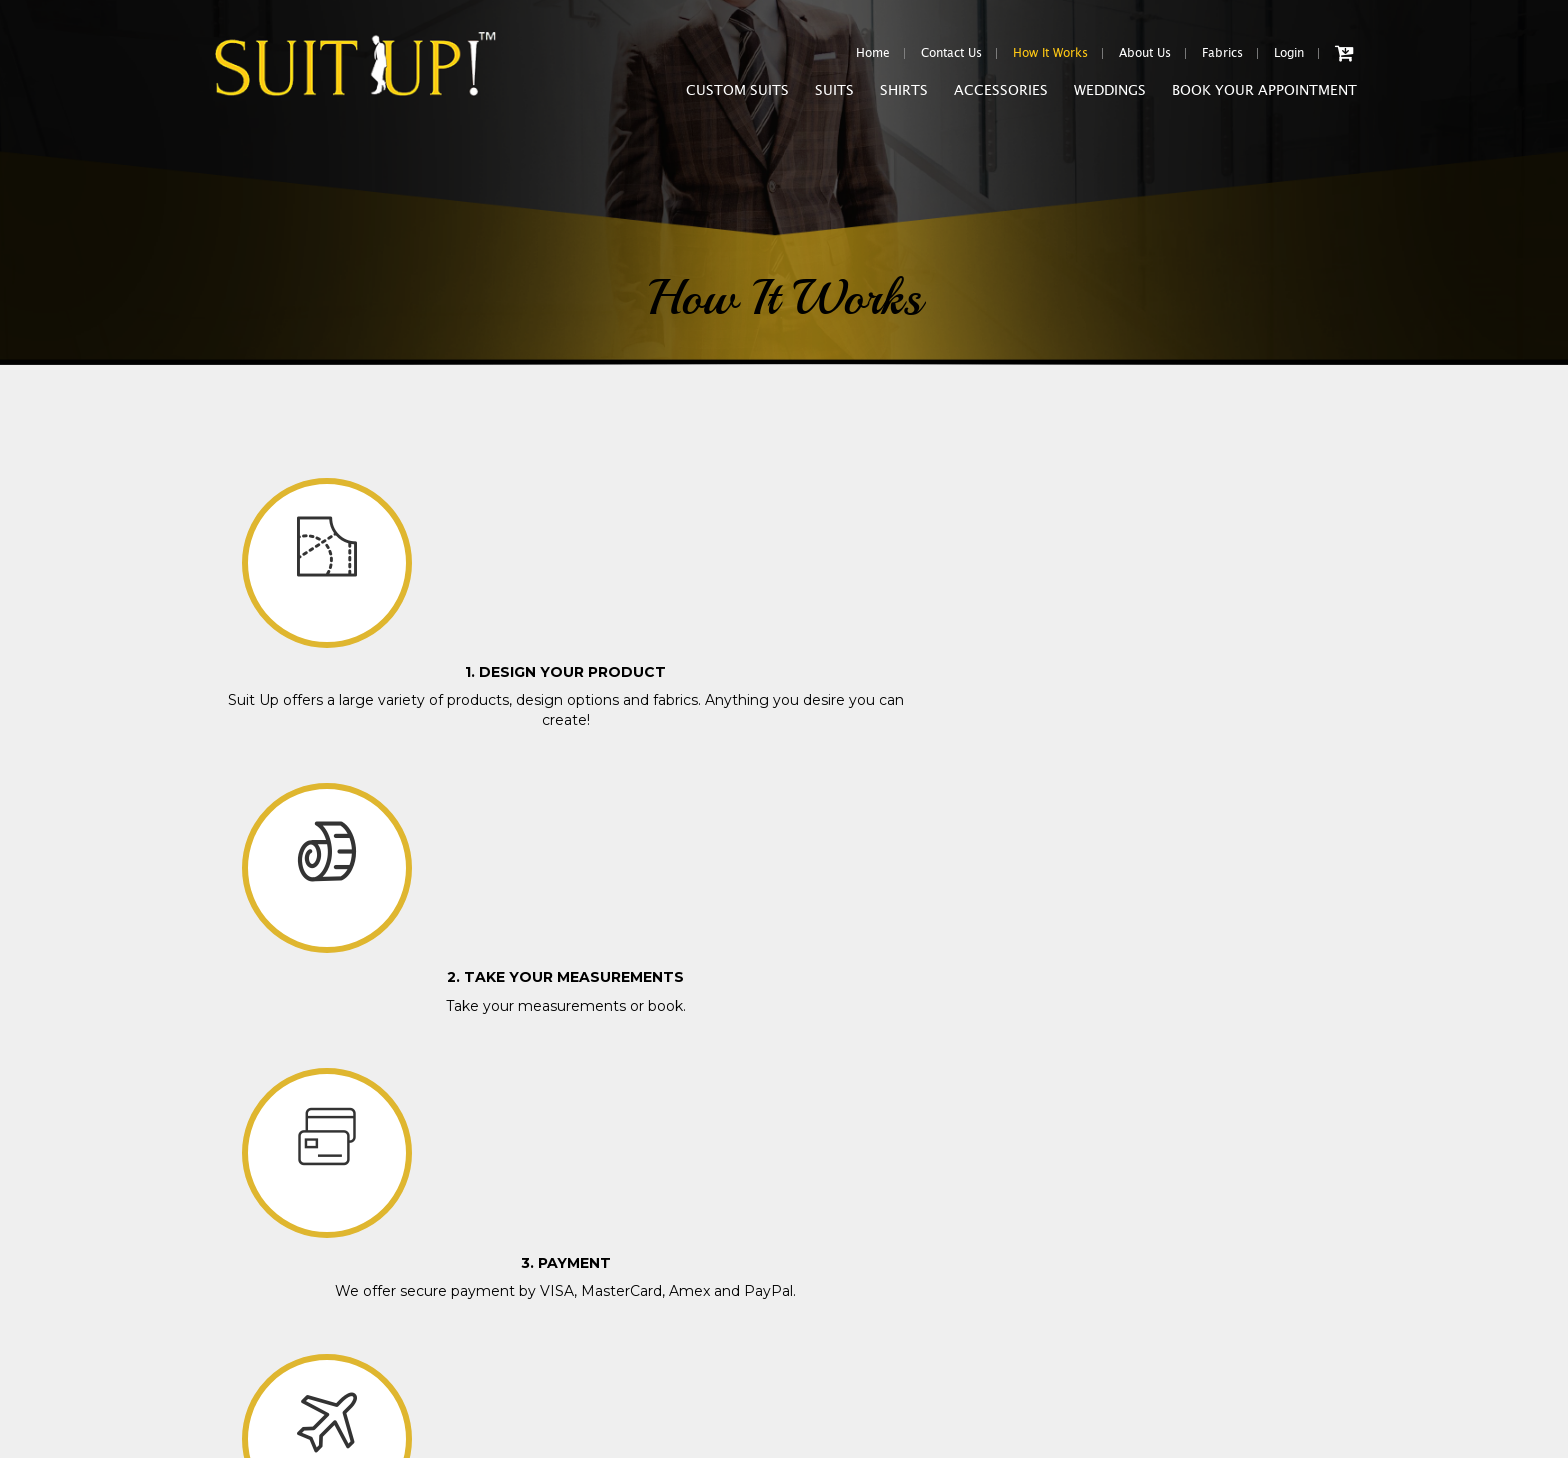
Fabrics (1222, 53)
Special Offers (254, 1221)
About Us (1145, 53)
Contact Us (951, 53)
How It (1050, 53)
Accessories (1001, 97)
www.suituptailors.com (294, 1450)
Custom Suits (737, 97)
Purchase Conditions (272, 1101)
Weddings (1110, 97)
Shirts (904, 97)
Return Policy (252, 1191)
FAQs (230, 1281)
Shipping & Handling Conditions (307, 1161)
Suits (834, 97)
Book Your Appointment (1264, 97)
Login (1289, 53)
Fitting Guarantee (263, 1131)
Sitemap (237, 1341)
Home (873, 53)
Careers (235, 1251)
